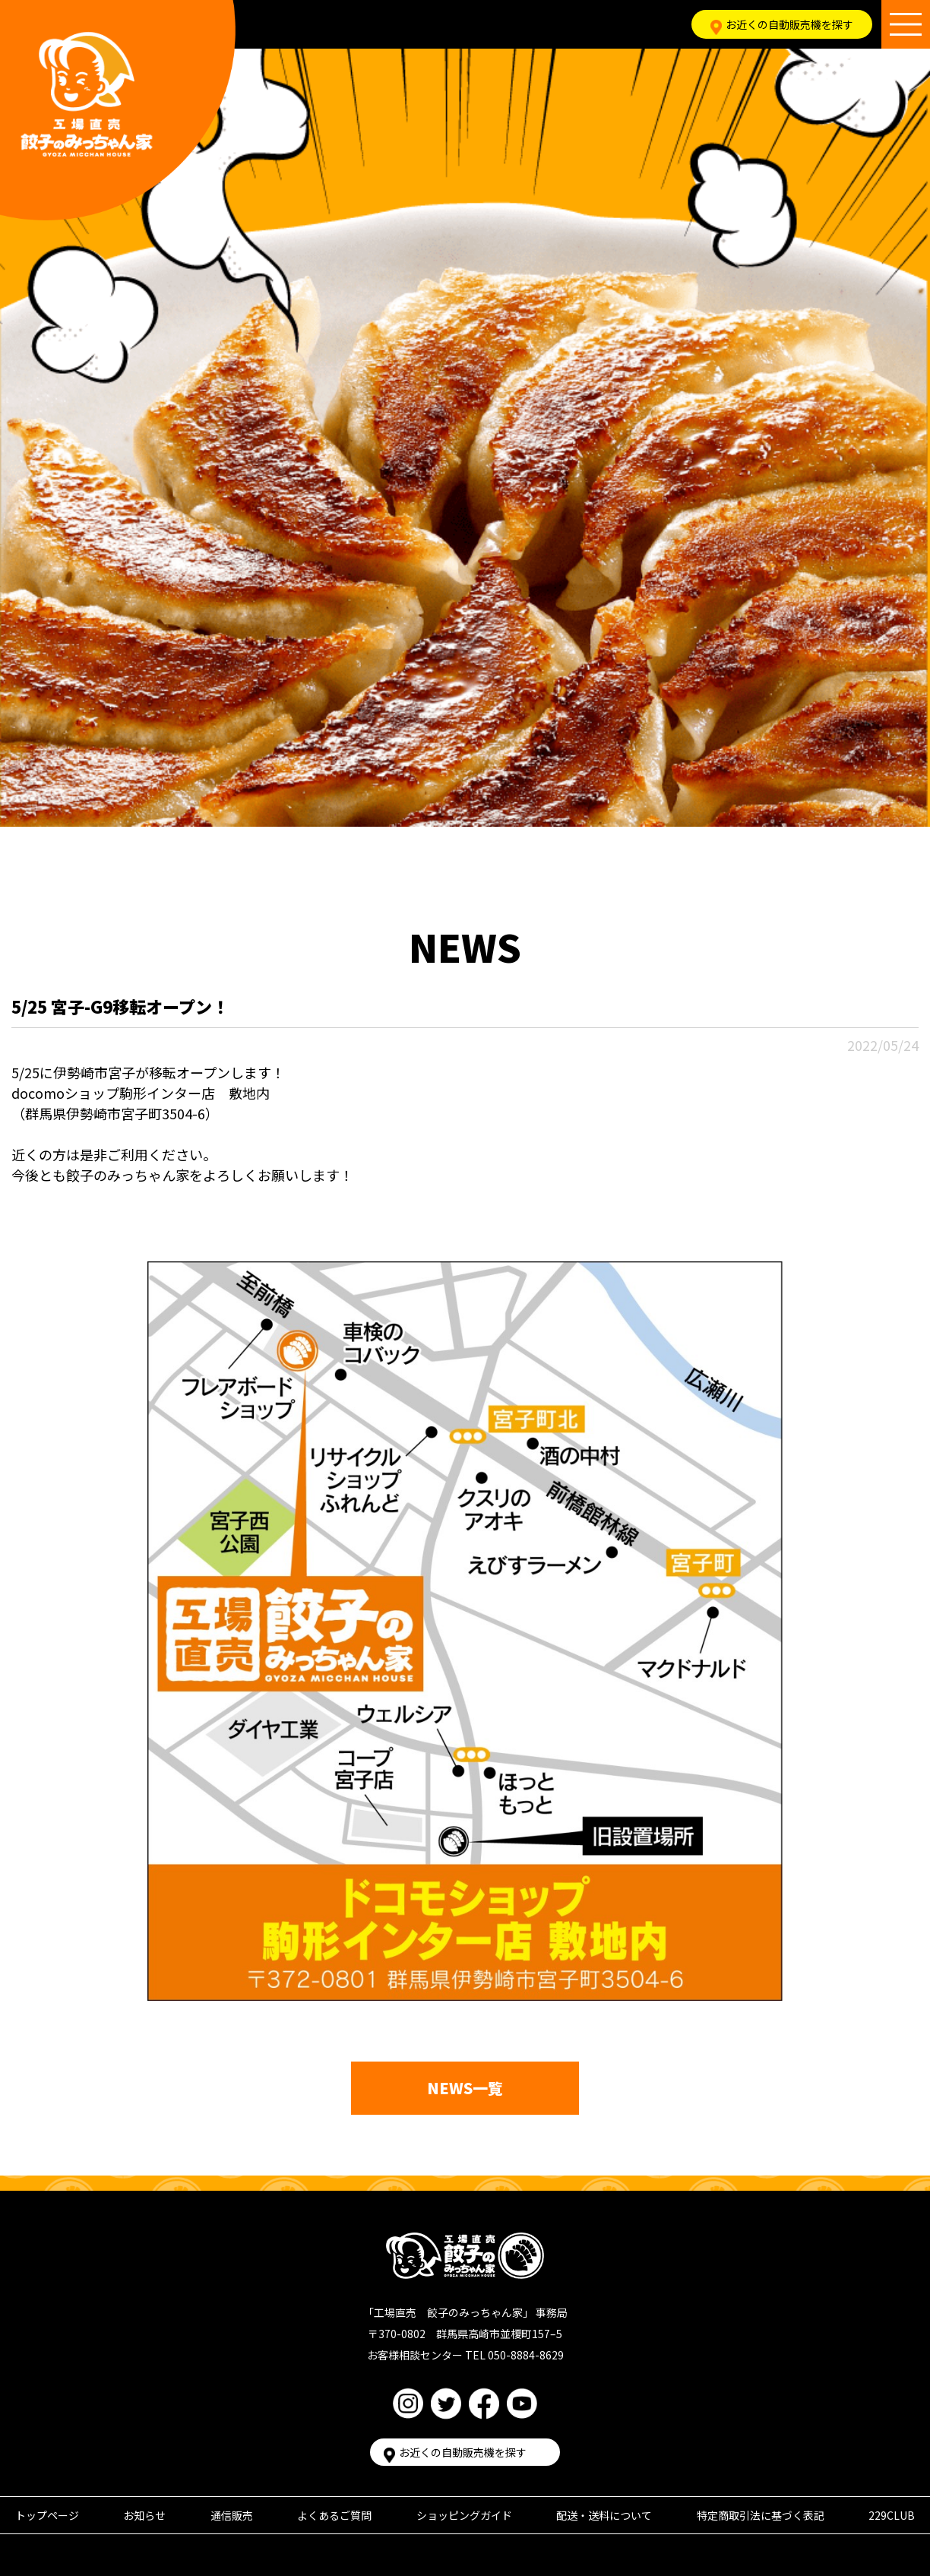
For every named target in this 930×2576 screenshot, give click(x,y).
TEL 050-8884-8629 (514, 2354)
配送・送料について (604, 2515)
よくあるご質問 (334, 2515)
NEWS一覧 (465, 2088)
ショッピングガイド (464, 2515)
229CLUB (891, 2515)
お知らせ (144, 2515)
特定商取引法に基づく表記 (760, 2515)
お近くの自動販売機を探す (781, 24)
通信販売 (231, 2515)
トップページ (47, 2515)
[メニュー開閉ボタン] (905, 24)
